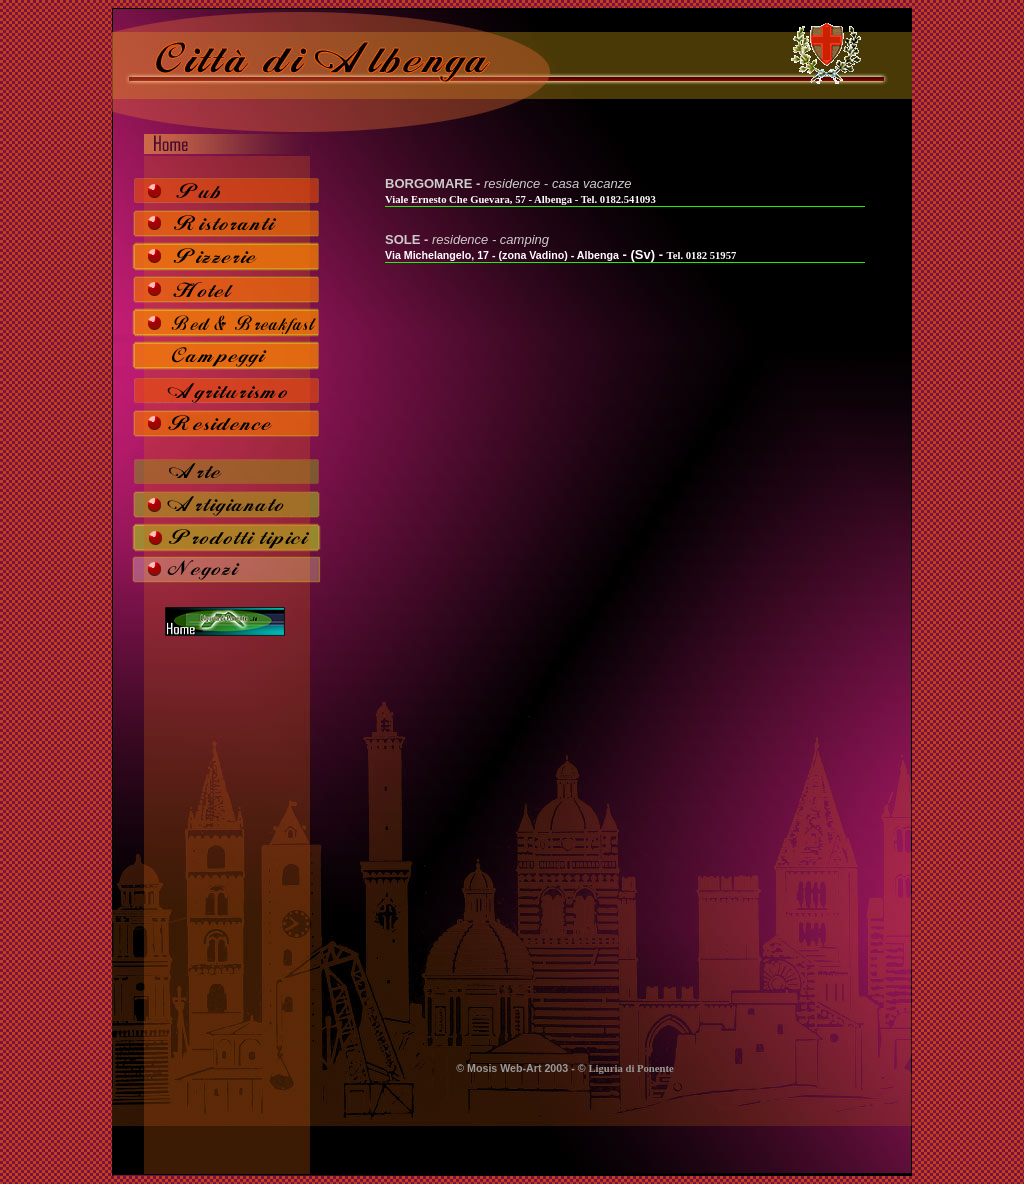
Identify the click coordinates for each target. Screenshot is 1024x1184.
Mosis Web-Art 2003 (517, 1068)
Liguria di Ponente (630, 1068)
